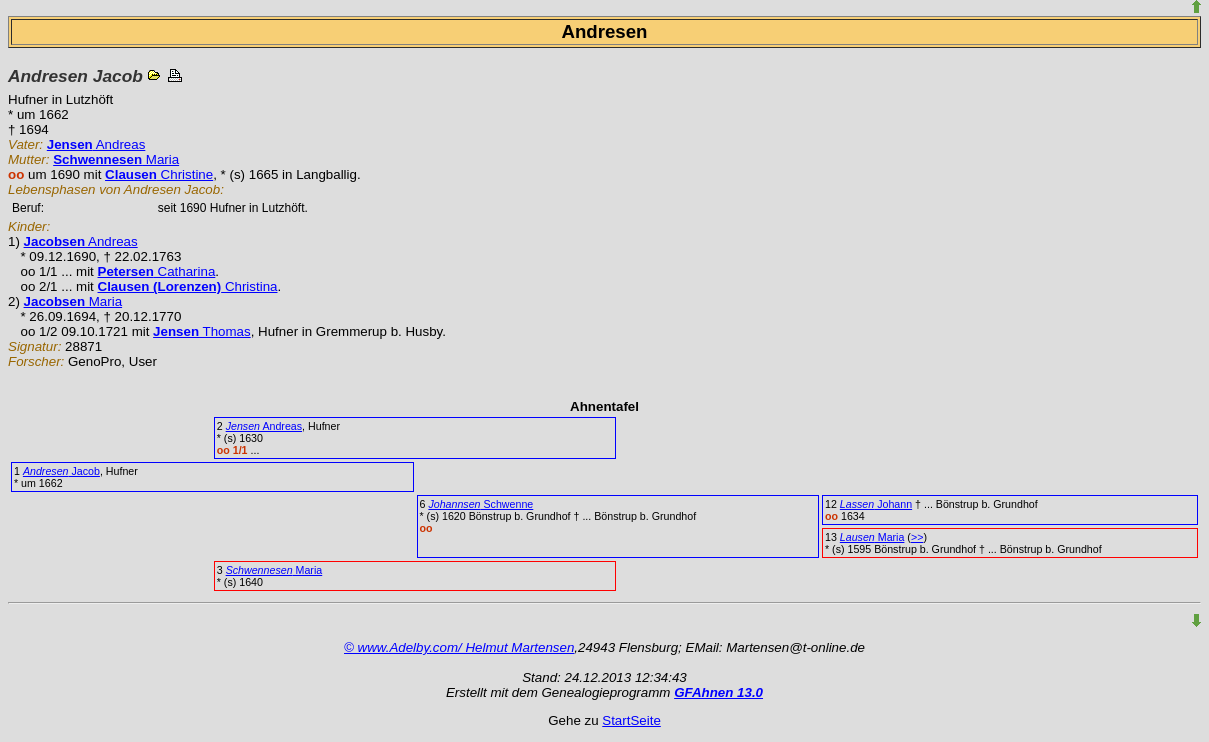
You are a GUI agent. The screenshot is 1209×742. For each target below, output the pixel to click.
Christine (159, 174)
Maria (116, 159)
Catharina (157, 271)
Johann (876, 504)
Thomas (202, 331)
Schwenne (480, 504)
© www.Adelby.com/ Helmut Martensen (459, 647)
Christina (188, 286)
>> (917, 537)
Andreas (96, 144)
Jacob (61, 471)
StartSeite (631, 720)
